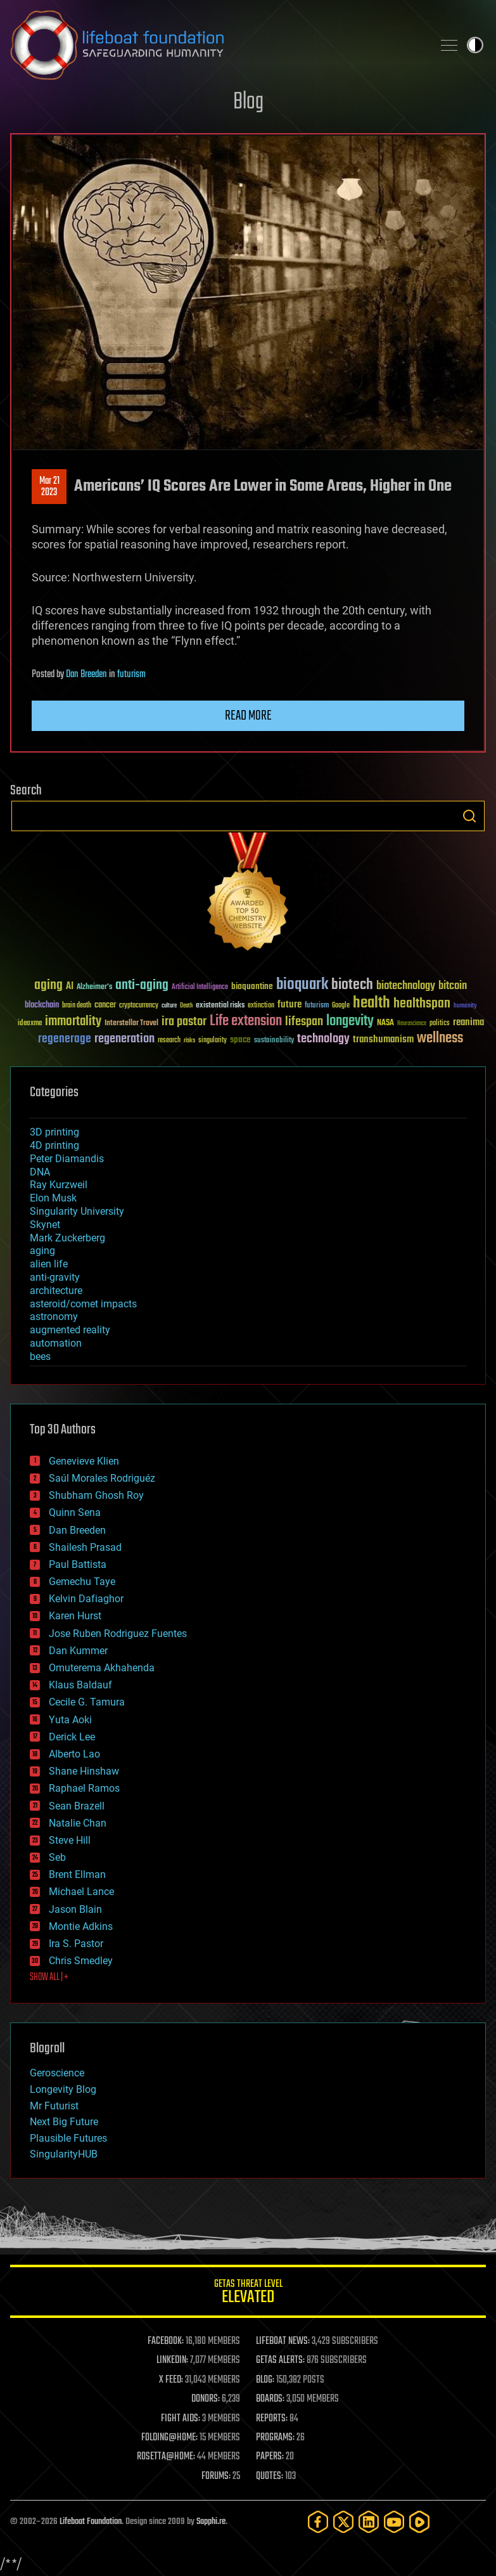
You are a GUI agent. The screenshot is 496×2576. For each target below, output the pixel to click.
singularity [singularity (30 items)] (212, 1041)
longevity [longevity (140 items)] (350, 1021)
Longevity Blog (63, 2089)
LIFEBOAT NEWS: (283, 2341)
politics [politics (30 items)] (439, 1023)
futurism (131, 674)
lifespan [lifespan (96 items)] (304, 1021)
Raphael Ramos (84, 1788)
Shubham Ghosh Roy (96, 1495)
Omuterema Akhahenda (102, 1668)
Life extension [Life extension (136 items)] (246, 1021)
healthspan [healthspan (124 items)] (421, 1004)
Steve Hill (70, 1840)
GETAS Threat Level (248, 2293)
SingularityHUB (64, 2154)
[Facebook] (318, 2522)
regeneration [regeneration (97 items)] (124, 1039)
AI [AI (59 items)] (69, 987)
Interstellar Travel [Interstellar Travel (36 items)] (131, 1023)
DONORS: (205, 2399)
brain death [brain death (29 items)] (76, 1006)
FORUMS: (216, 2476)
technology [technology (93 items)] (323, 1039)
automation (56, 1343)
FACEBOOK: (166, 2341)
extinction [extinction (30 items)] (261, 1006)
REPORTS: (272, 2419)
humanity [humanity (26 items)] (465, 1006)
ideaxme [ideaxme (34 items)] (30, 1023)
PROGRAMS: (275, 2438)
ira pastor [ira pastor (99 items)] (184, 1021)
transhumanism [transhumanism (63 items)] (383, 1039)
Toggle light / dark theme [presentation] (475, 45)
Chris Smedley (81, 1961)
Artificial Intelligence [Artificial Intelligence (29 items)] (200, 987)
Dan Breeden (86, 674)
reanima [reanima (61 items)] (468, 1022)
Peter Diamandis (67, 1159)
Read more (248, 716)
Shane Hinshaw (84, 1771)
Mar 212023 (49, 487)
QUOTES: (269, 2476)
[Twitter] (343, 2522)
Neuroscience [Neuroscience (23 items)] (411, 1024)
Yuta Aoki (70, 1720)
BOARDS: (270, 2399)
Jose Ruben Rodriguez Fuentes (118, 1634)
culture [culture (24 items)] (169, 1005)
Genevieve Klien (84, 1461)
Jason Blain (75, 1909)
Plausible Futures (68, 2138)
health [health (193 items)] (371, 1003)
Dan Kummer (78, 1651)
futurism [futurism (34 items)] (317, 1006)
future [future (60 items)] (289, 1005)
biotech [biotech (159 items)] (352, 985)
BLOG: (265, 2380)
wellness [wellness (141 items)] (440, 1038)
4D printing (54, 1145)
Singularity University (77, 1211)
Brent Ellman (77, 1874)
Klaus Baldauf (80, 1685)
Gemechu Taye (82, 1582)
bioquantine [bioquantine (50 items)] (252, 986)
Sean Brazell (77, 1806)
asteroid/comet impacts (83, 1304)
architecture (56, 1291)
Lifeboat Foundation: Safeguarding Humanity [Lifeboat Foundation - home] (216, 45)
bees (40, 1356)
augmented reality (70, 1330)
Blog (248, 102)
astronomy (54, 1317)
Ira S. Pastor (76, 1944)
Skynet (45, 1225)
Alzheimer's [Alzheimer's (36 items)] (94, 987)
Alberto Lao (74, 1754)
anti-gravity (55, 1277)
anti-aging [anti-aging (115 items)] (142, 986)
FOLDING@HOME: (169, 2438)
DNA (40, 1172)
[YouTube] (394, 2522)
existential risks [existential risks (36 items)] (220, 1006)
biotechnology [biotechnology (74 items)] (405, 986)
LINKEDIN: (172, 2360)
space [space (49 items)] (240, 1039)
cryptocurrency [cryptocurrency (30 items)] (138, 1006)
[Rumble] (419, 2522)
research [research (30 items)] (169, 1041)
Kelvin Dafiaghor (86, 1599)
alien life (49, 1264)
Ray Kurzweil (58, 1185)
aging (42, 1251)
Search (469, 816)
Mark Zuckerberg (67, 1238)
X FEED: (171, 2380)
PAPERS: (270, 2457)
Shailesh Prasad (85, 1547)
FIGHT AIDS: (180, 2419)
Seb (57, 1857)
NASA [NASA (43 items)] (385, 1023)
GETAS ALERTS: (280, 2360)
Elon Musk (53, 1198)
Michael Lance (81, 1892)
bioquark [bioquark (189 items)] (302, 985)
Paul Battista (77, 1564)
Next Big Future (64, 2122)
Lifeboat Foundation (91, 2522)
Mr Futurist (54, 2106)
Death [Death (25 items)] (186, 1005)
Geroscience (57, 2073)
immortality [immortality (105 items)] (73, 1021)
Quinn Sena (75, 1512)
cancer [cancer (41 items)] (105, 1005)
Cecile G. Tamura (87, 1702)
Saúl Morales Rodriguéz (102, 1478)
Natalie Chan (77, 1823)
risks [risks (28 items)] (189, 1040)
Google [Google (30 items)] (341, 1006)
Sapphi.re (211, 2522)
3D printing (54, 1132)
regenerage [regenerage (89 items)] (64, 1039)
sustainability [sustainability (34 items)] (274, 1041)
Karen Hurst (75, 1616)
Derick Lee (72, 1737)
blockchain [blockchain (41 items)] (42, 1005)
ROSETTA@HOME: (166, 2457)
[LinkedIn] (369, 2522)
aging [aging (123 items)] (48, 986)
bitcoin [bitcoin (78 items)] (452, 986)
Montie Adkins (81, 1926)
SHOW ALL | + (49, 1977)
